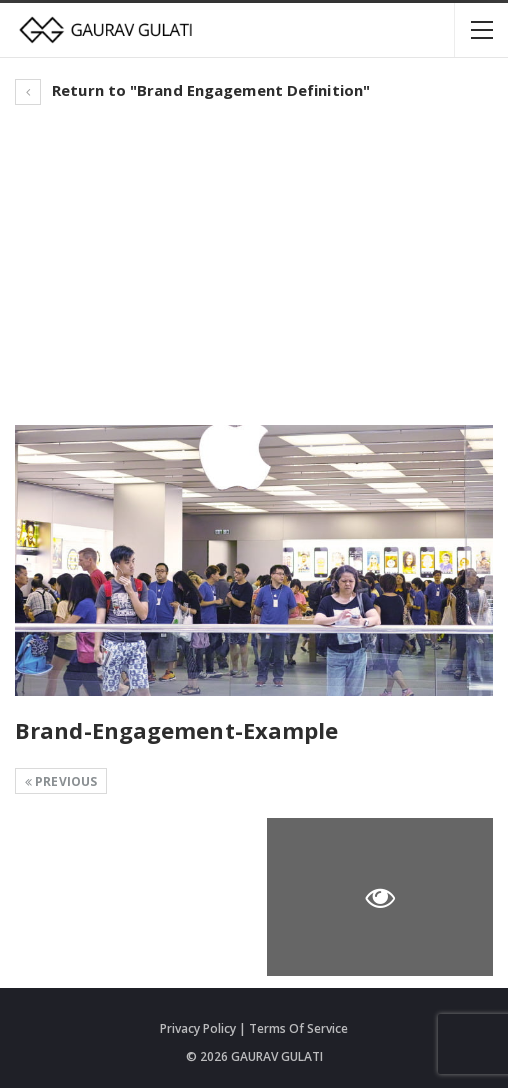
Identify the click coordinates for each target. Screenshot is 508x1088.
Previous (61, 781)
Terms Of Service (298, 1028)
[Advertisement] (254, 265)
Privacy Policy (198, 1028)
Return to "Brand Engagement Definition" (192, 90)
